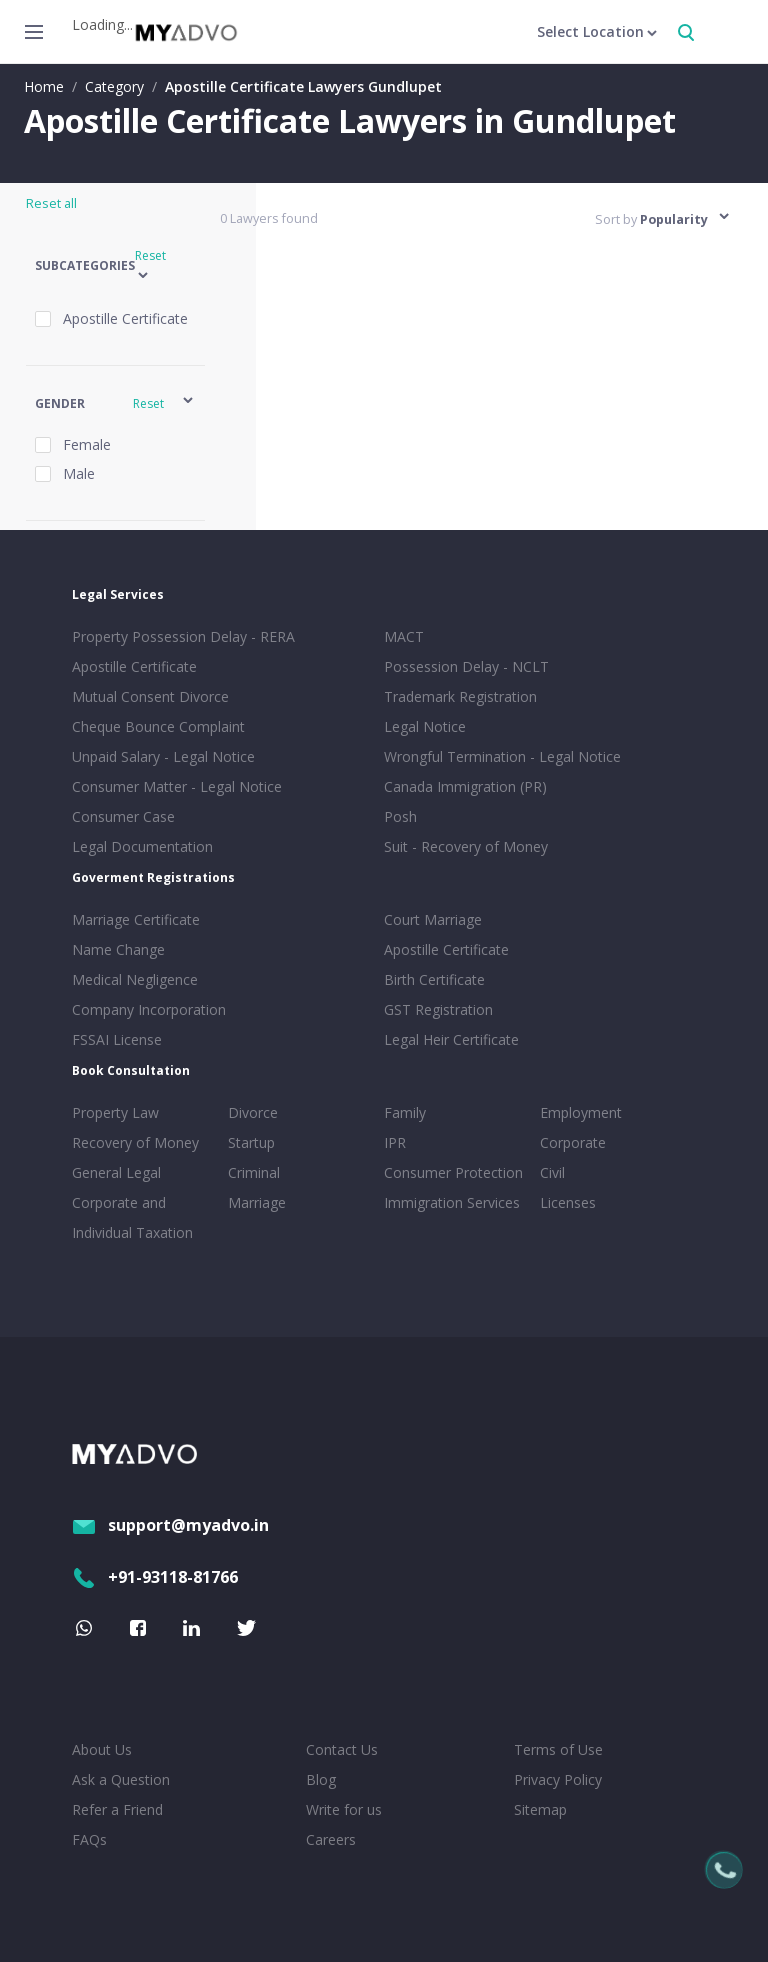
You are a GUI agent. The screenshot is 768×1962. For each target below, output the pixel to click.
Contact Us (342, 1749)
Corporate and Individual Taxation (132, 1217)
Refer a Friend (117, 1809)
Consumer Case (123, 816)
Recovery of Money (135, 1142)
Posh (400, 816)
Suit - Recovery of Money (466, 846)
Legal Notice (425, 726)
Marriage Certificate (136, 919)
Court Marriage (433, 919)
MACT (404, 636)
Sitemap (540, 1809)
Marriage (257, 1202)
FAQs (89, 1839)
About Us (102, 1749)
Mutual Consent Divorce (150, 696)
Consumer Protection (453, 1172)
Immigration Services (452, 1202)
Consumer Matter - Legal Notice (177, 786)
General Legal (116, 1172)
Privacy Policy (558, 1779)
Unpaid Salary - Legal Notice (163, 756)
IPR (395, 1142)
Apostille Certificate (134, 666)
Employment (581, 1112)
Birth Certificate (434, 979)
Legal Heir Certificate (451, 1039)
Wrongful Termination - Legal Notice (502, 756)
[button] (115, 266)
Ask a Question (121, 1779)
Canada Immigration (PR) (465, 786)
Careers (331, 1839)
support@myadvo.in (170, 1525)
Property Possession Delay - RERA (183, 636)
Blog (321, 1779)
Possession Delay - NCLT (466, 666)
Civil (552, 1172)
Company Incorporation (149, 1009)
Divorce (253, 1112)
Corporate (573, 1142)
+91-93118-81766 (155, 1577)
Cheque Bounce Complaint (158, 726)
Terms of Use (558, 1749)
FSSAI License (117, 1039)
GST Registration (438, 1009)
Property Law (115, 1112)
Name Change (118, 949)
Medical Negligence (135, 979)
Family (405, 1112)
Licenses (568, 1202)
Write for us (344, 1809)
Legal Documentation (142, 846)
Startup (251, 1142)
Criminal (254, 1172)
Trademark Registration (460, 696)
